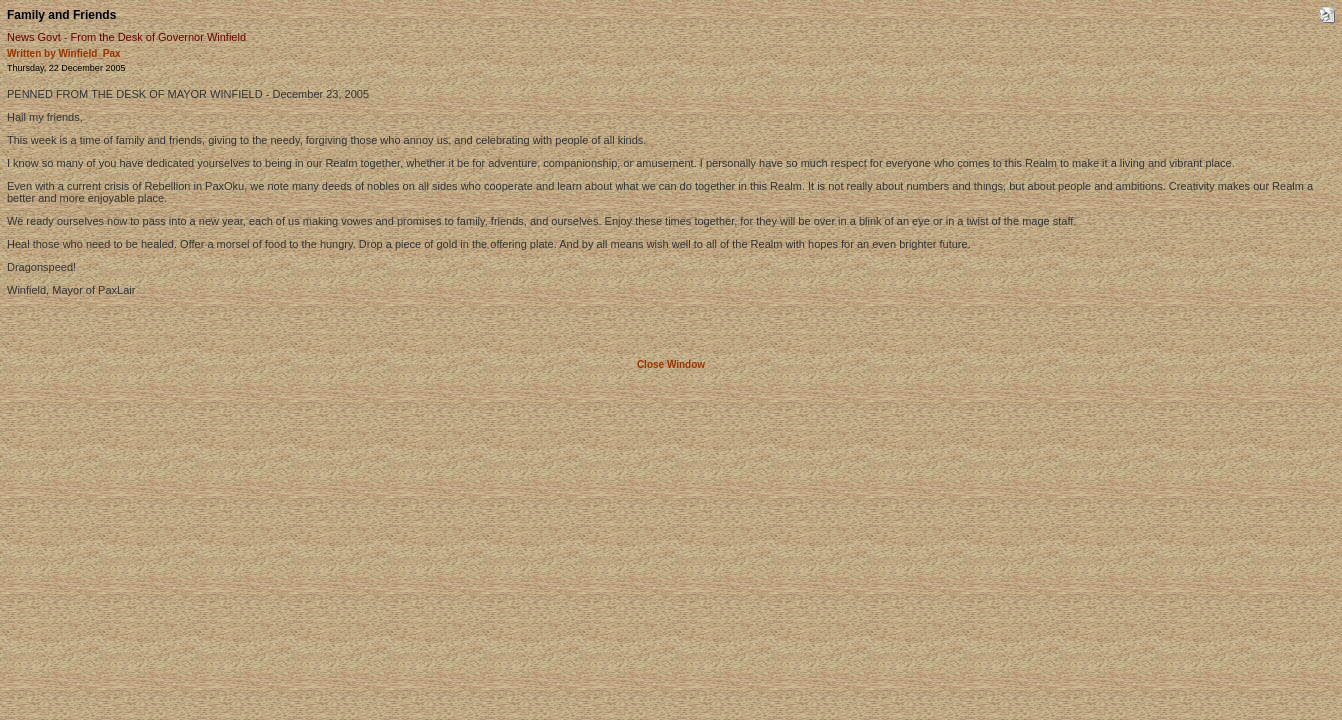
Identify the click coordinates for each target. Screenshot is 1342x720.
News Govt (34, 37)
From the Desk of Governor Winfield (158, 37)
